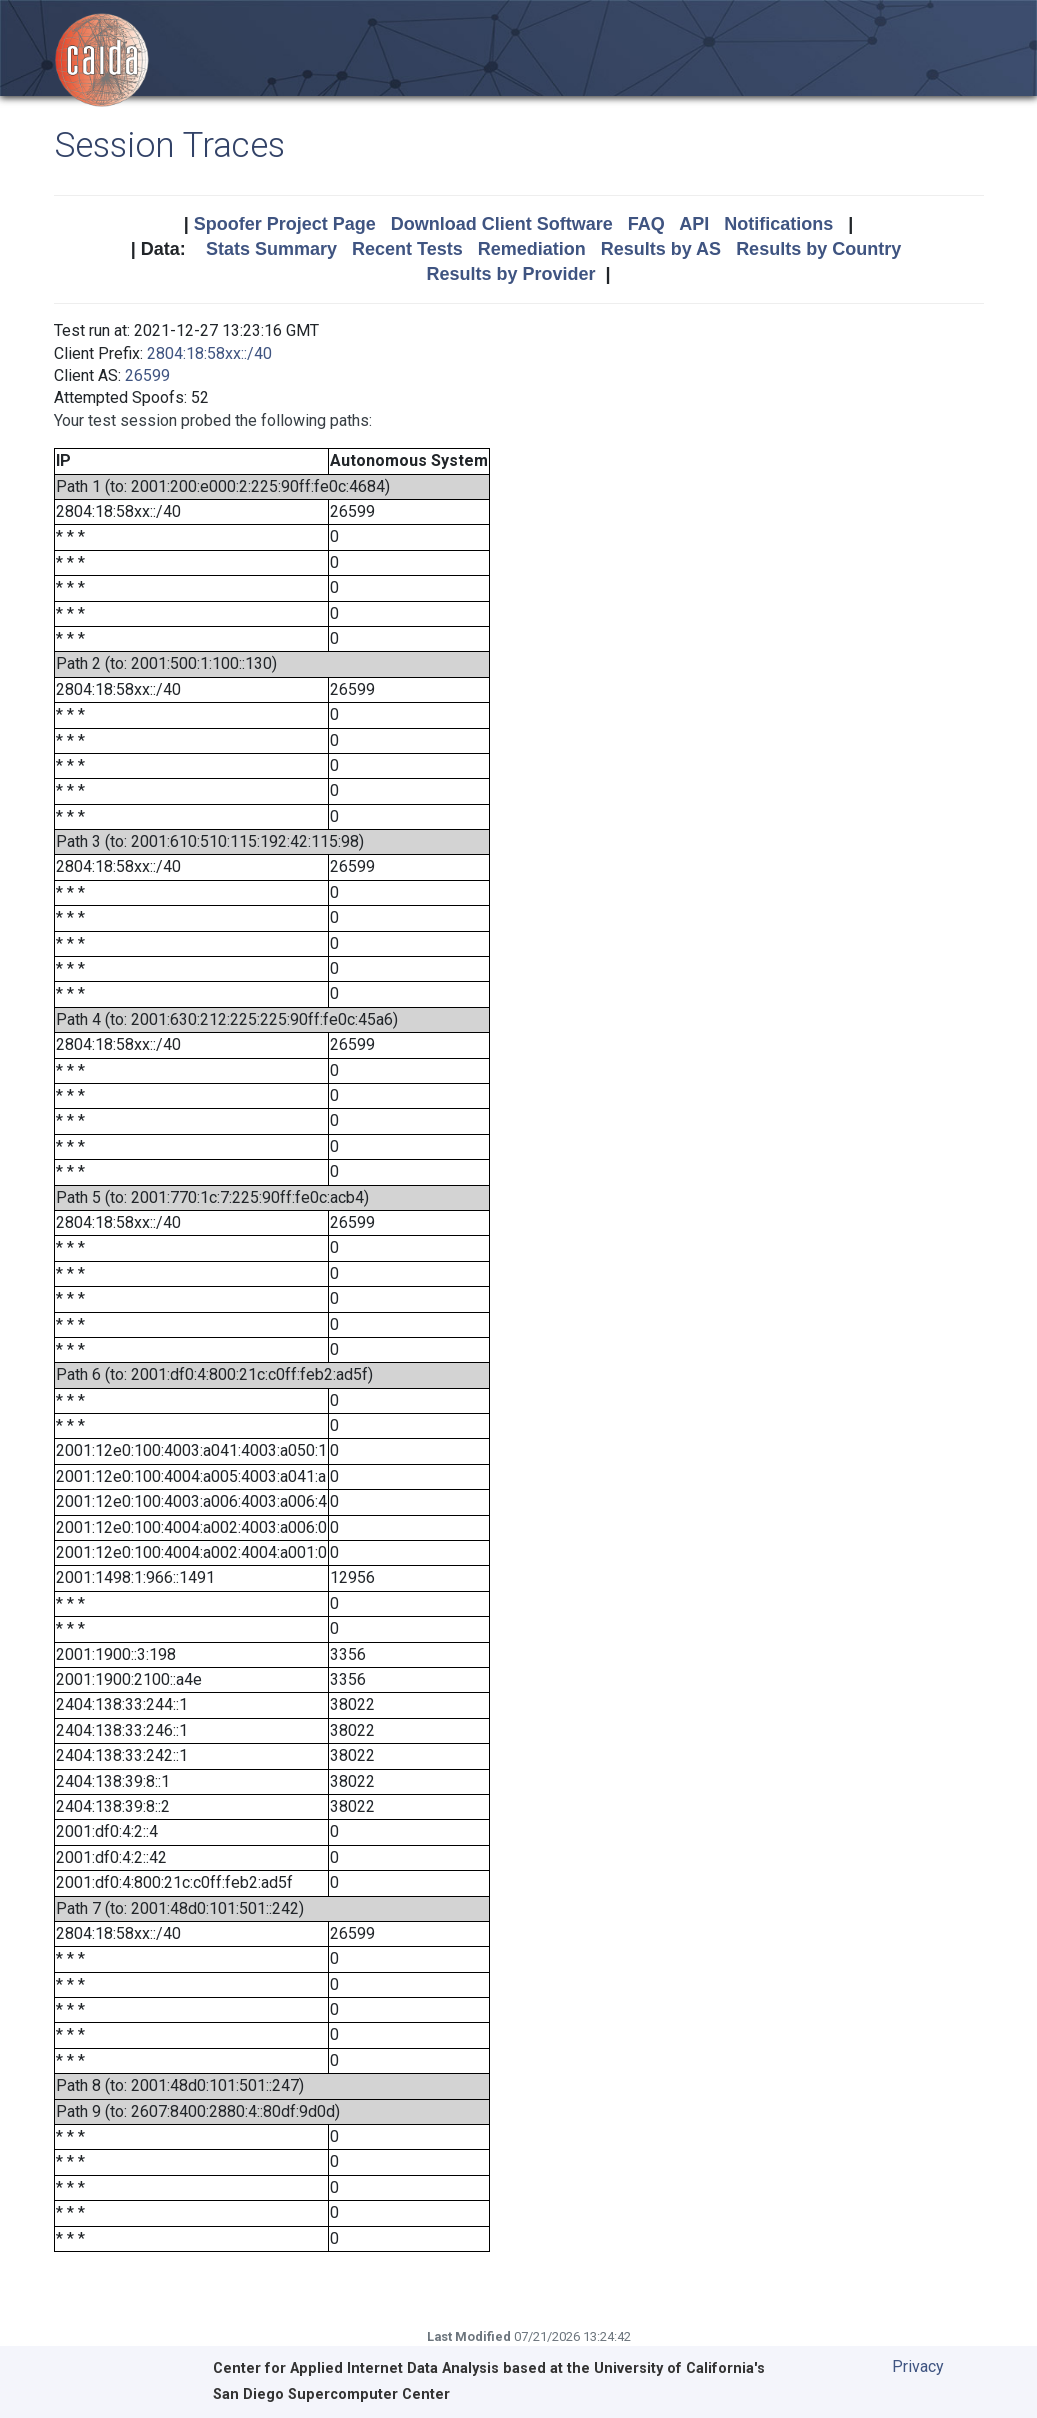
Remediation (532, 249)
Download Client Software (502, 224)
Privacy (918, 2366)
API (694, 224)
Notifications (778, 224)
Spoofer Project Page (285, 224)
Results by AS (661, 249)
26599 (147, 375)
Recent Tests (407, 249)
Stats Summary (271, 249)
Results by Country (818, 249)
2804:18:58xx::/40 (209, 353)
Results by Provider (510, 274)
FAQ (646, 224)
